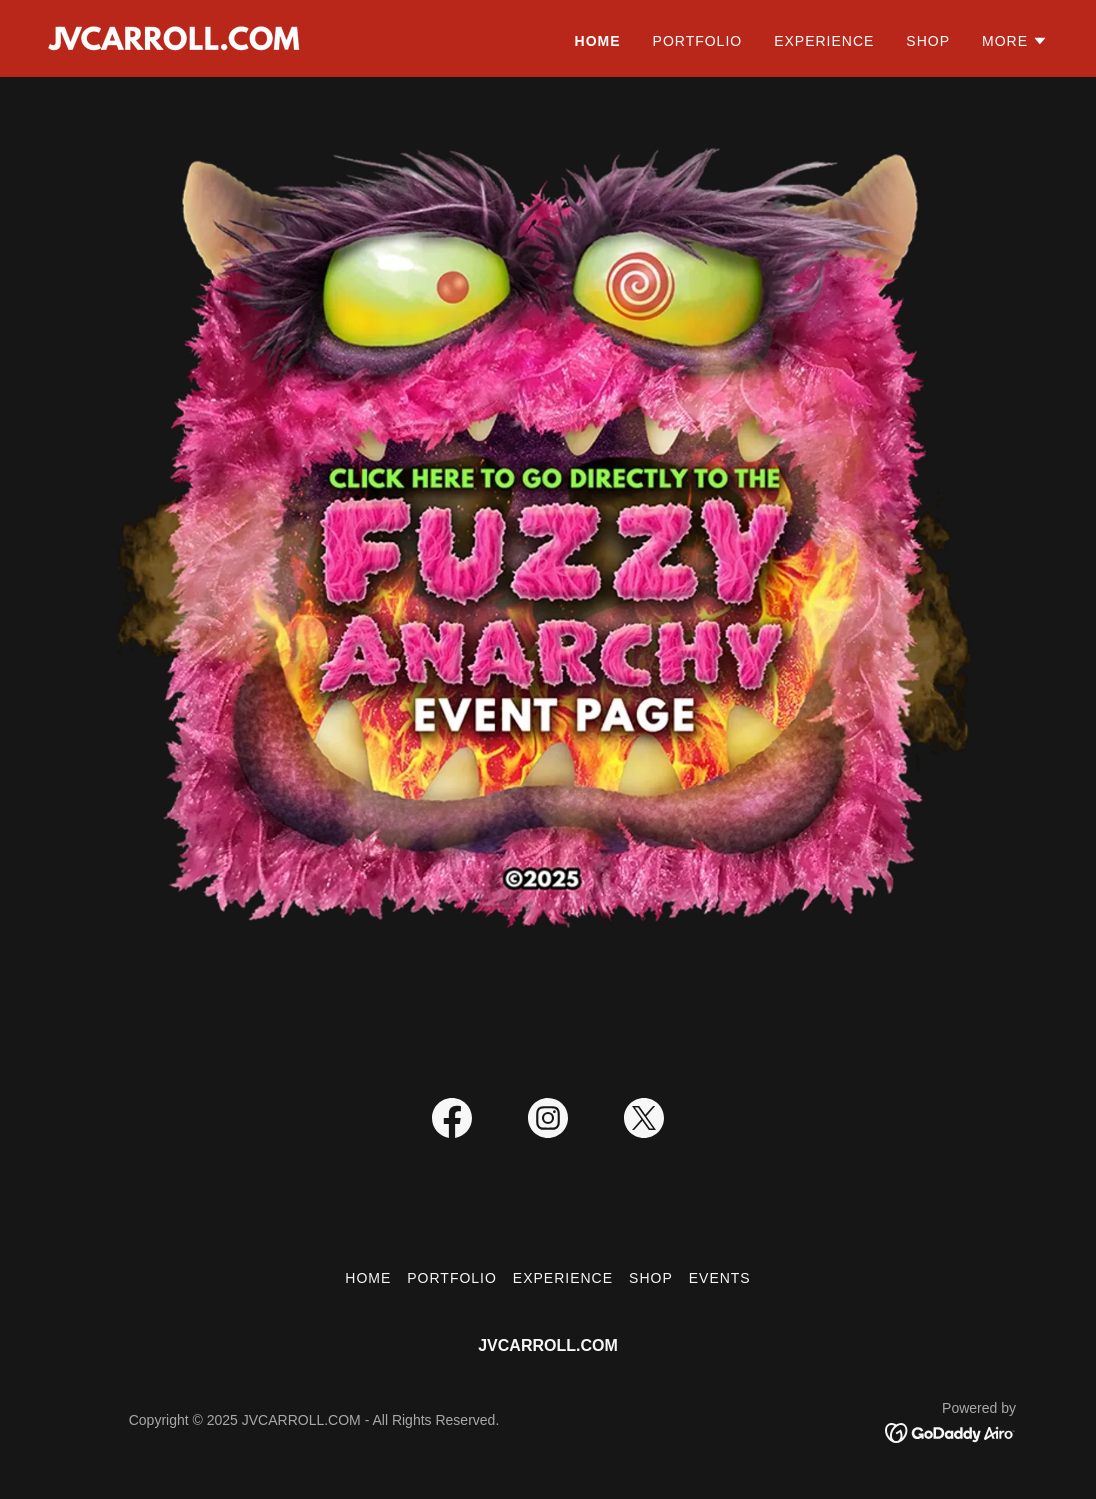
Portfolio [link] (698, 41)
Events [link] (720, 1278)
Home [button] (368, 1278)
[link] (174, 37)
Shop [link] (928, 41)
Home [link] (598, 41)
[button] (1015, 41)
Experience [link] (824, 41)
